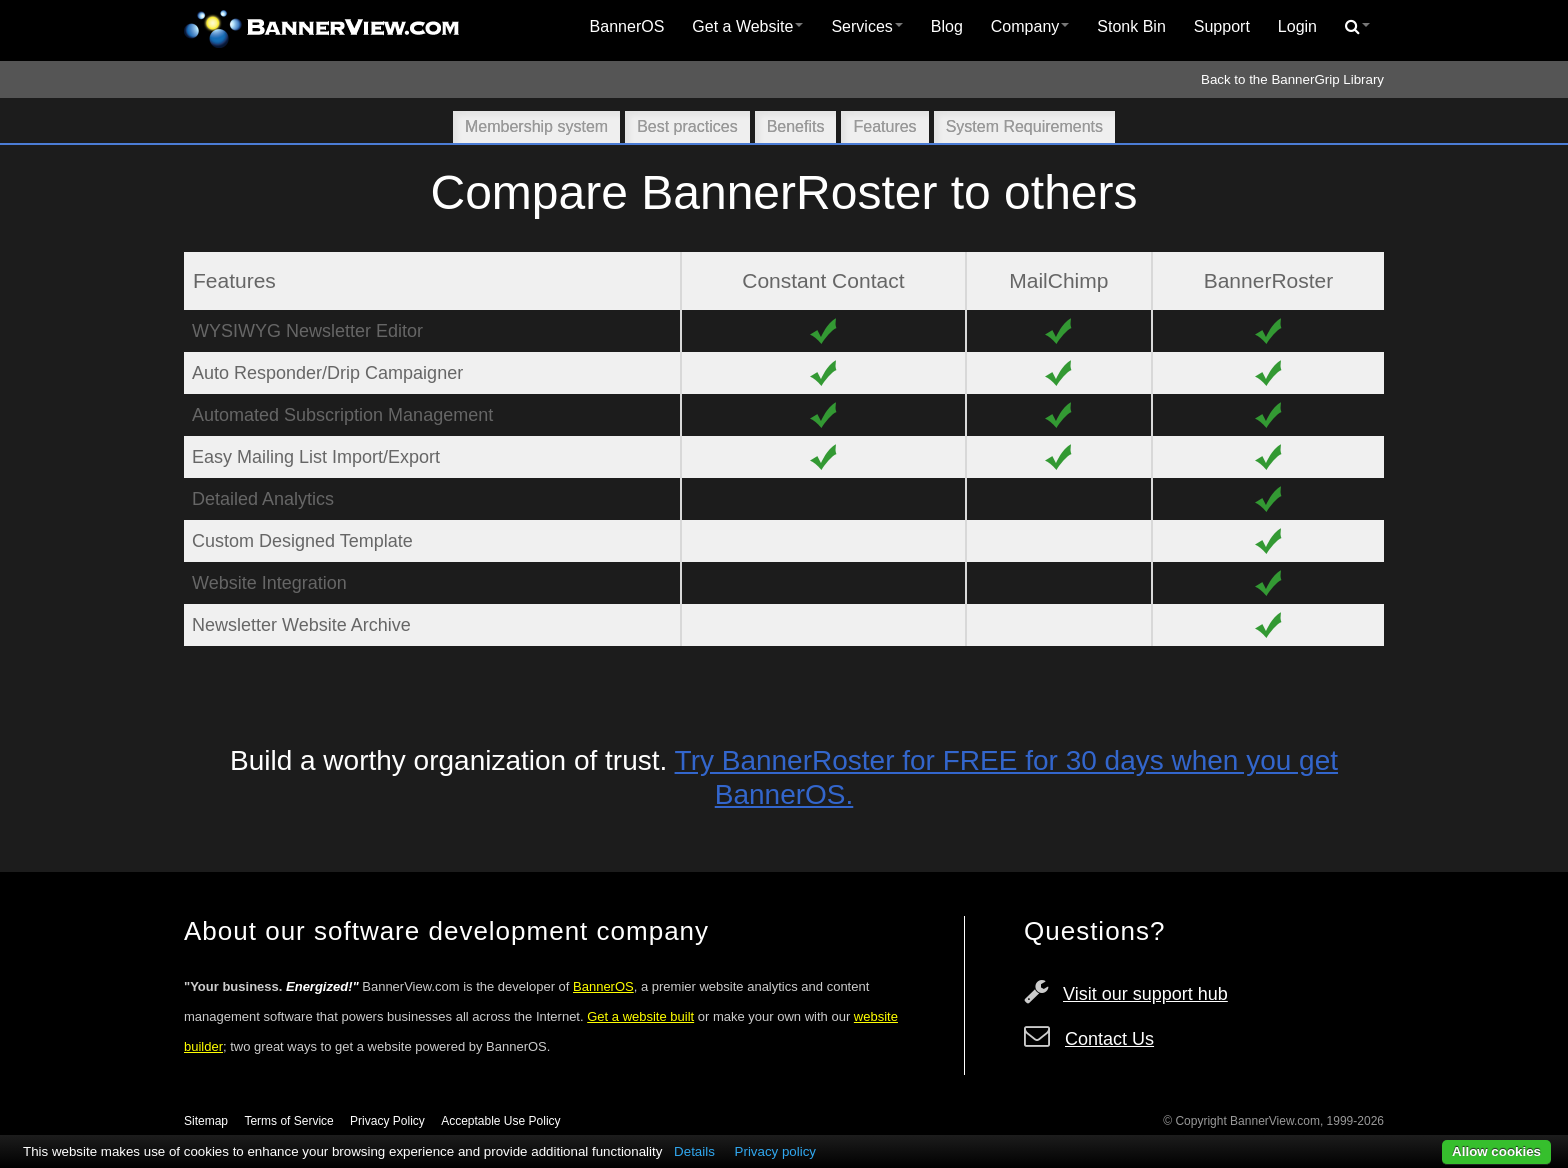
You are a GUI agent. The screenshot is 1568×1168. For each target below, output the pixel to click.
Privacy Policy (387, 1121)
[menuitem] (627, 27)
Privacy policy (775, 1151)
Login (1297, 26)
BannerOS (627, 26)
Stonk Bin (1131, 26)
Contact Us (1109, 1039)
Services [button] (866, 26)
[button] (1357, 27)
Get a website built (640, 1016)
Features (884, 126)
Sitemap (206, 1121)
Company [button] (1030, 26)
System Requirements (1024, 126)
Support (1222, 26)
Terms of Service (288, 1121)
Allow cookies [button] (1496, 1151)
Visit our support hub (1145, 994)
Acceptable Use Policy (500, 1121)
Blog (947, 26)
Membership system (536, 126)
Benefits (796, 126)
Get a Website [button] (747, 26)
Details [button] (694, 1151)
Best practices (687, 126)
